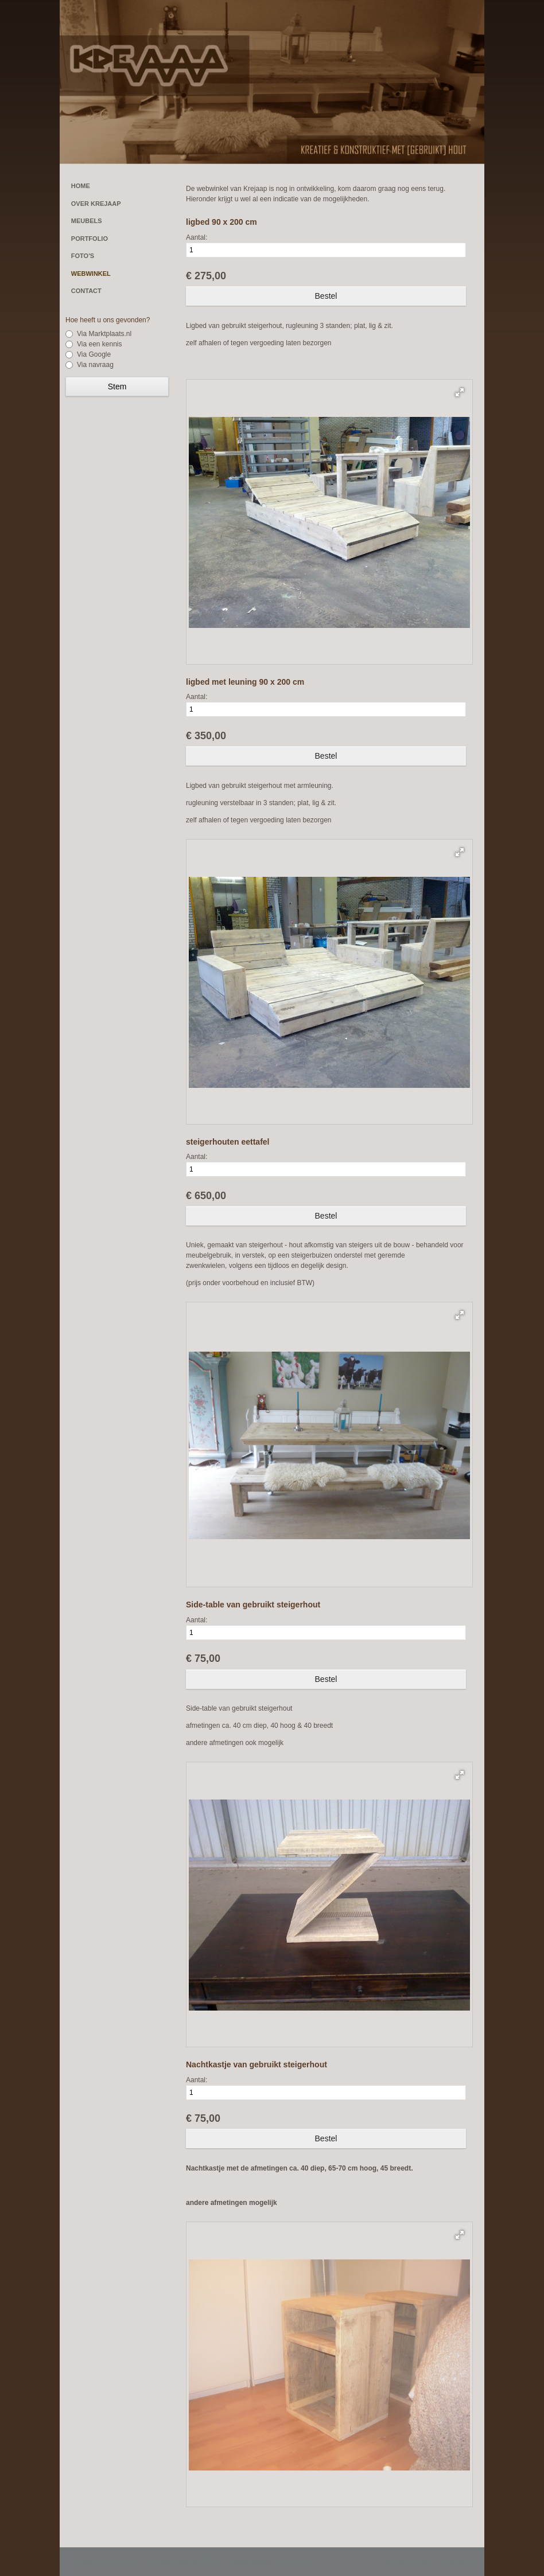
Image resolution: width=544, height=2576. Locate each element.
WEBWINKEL (91, 273)
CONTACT (86, 290)
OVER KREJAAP (96, 203)
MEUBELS (86, 220)
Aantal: (196, 237)
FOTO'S (82, 255)
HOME (80, 185)
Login (422, 2562)
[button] (459, 392)
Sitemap (394, 2562)
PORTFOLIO (89, 238)
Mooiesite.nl (456, 2562)
